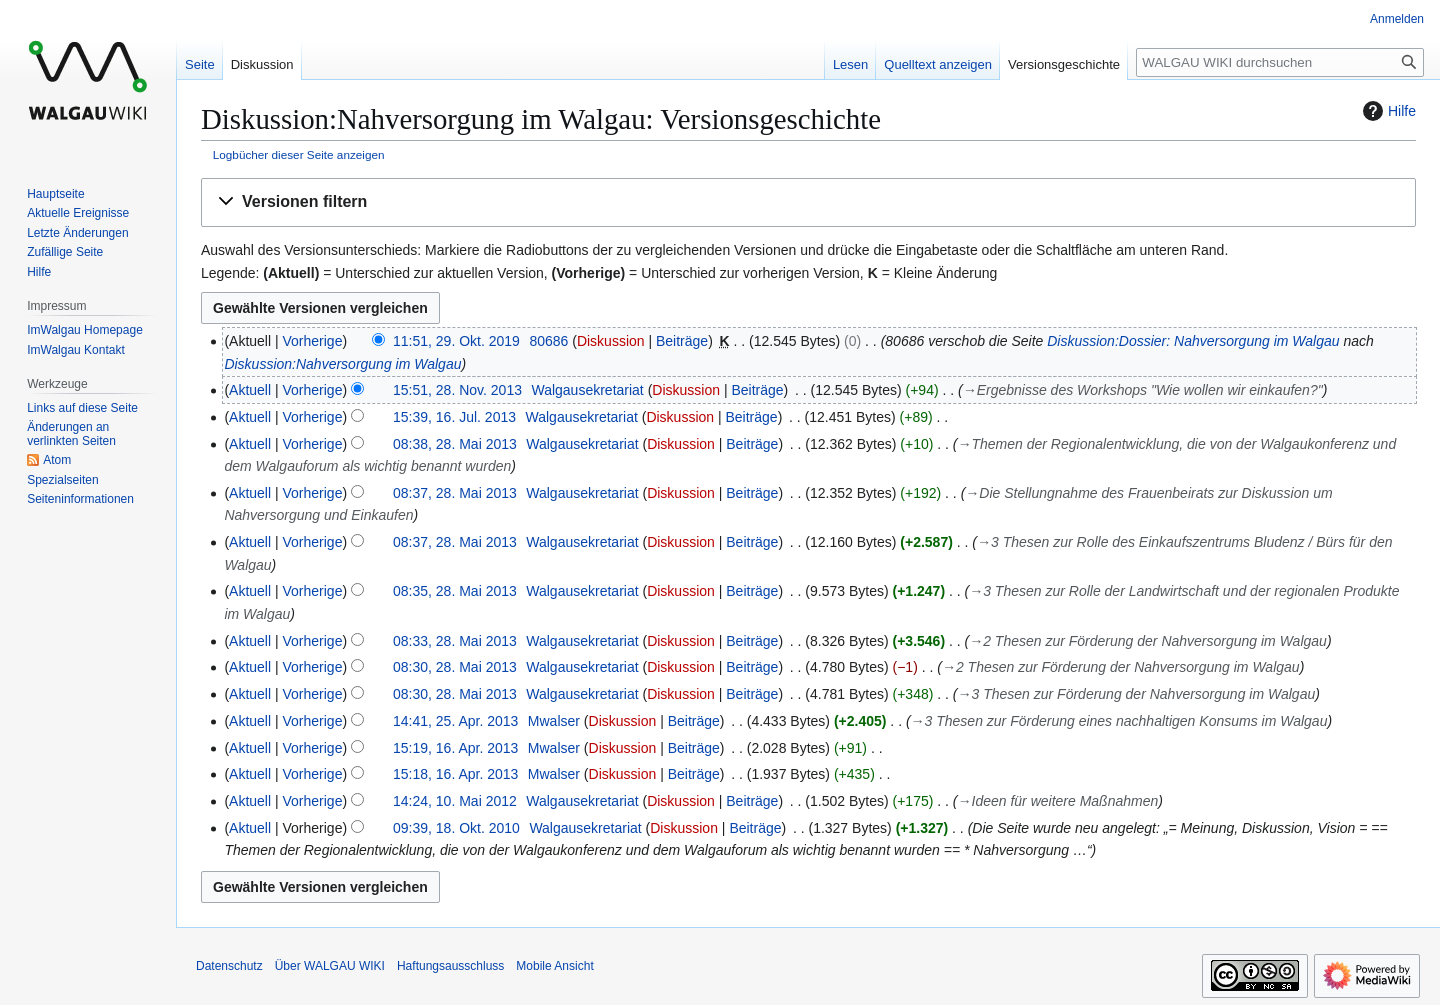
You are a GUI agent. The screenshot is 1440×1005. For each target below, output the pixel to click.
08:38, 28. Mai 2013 (455, 444)
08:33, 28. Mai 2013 (455, 641)
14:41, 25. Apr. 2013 (455, 721)
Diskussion (611, 341)
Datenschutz (229, 966)
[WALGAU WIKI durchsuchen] (1280, 62)
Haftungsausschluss (450, 966)
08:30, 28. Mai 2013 (455, 667)
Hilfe (1387, 111)
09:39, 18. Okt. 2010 (456, 828)
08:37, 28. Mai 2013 (455, 493)
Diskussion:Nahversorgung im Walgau (342, 364)
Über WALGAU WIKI (330, 966)
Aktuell (250, 390)
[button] (808, 202)
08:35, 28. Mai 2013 (455, 591)
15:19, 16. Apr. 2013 (455, 748)
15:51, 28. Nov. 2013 (457, 390)
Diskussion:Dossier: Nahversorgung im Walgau (1193, 341)
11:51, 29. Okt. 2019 (456, 341)
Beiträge (682, 341)
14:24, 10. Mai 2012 (455, 801)
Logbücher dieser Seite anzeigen (299, 154)
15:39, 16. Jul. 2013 (454, 417)
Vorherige (313, 341)
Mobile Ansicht (554, 966)
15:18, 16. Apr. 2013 (455, 774)
